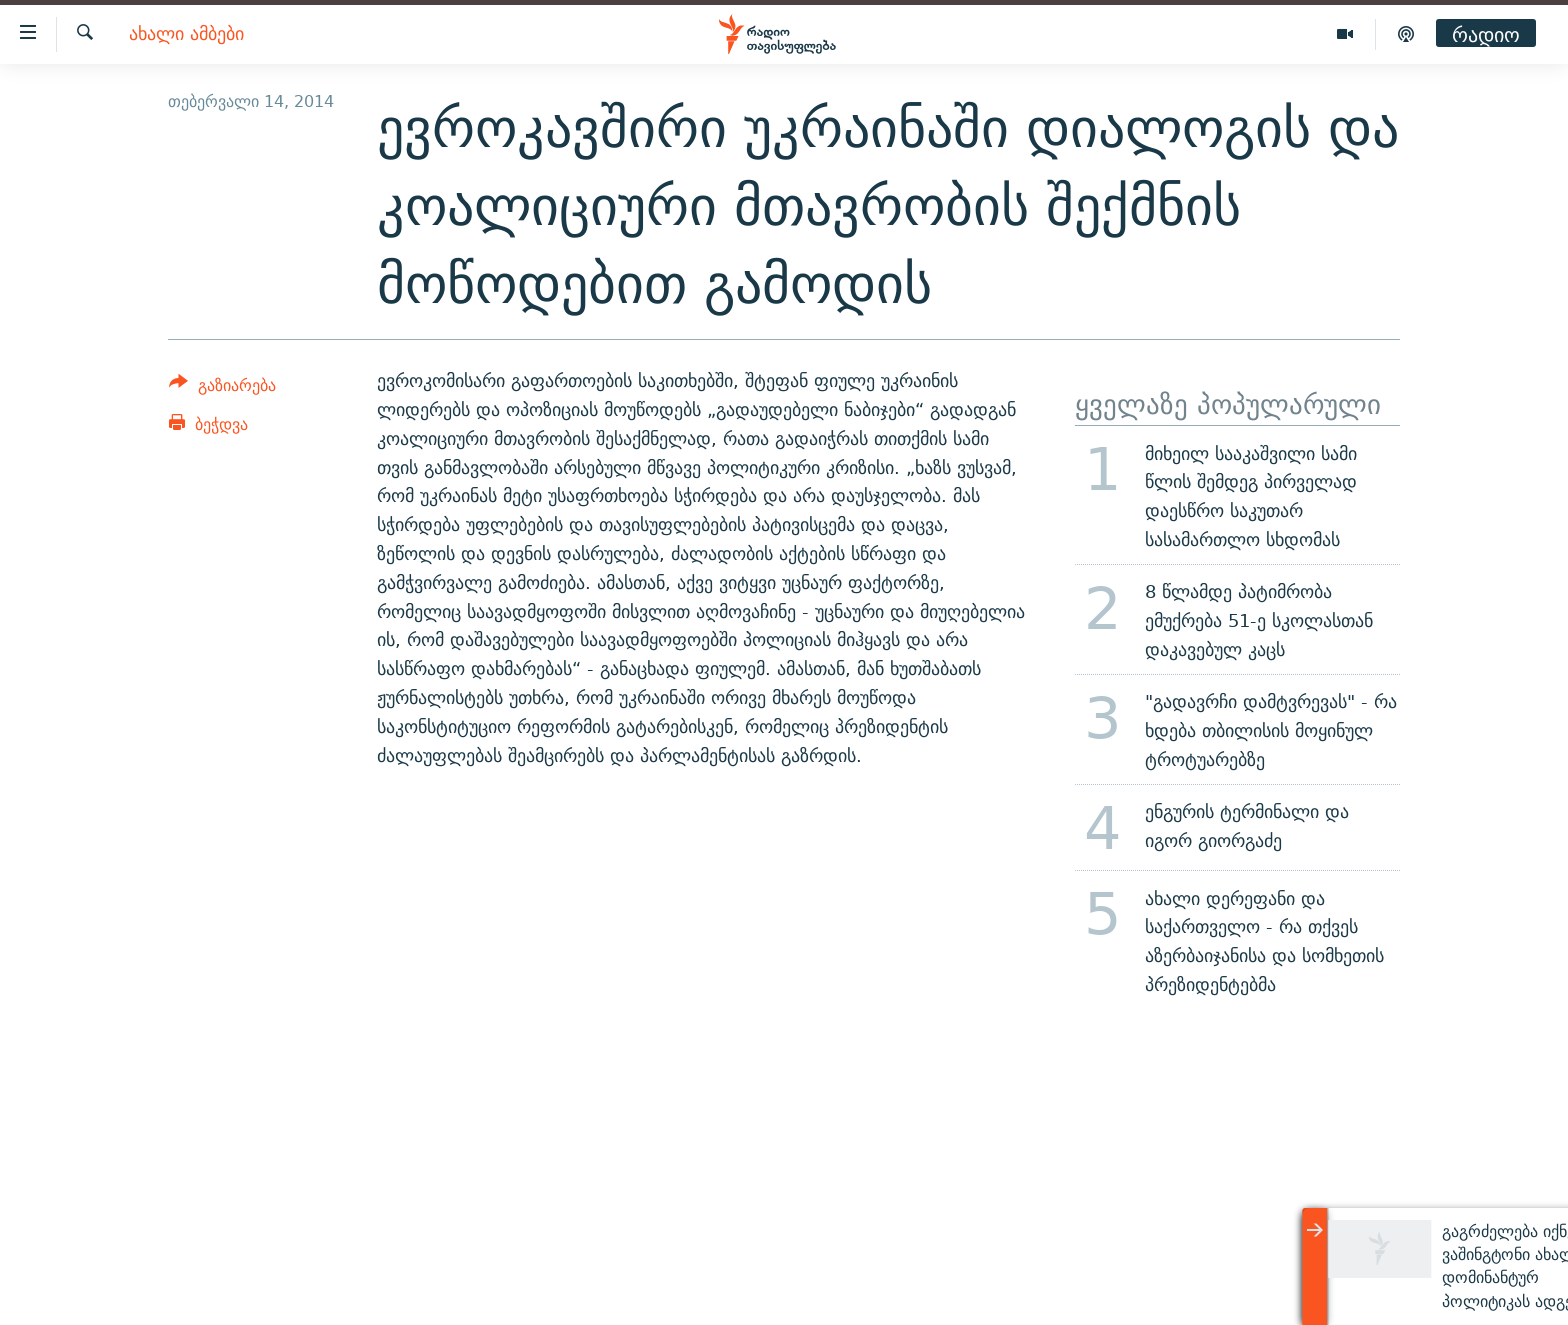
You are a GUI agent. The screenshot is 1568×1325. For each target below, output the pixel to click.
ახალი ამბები (186, 34)
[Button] (222, 388)
